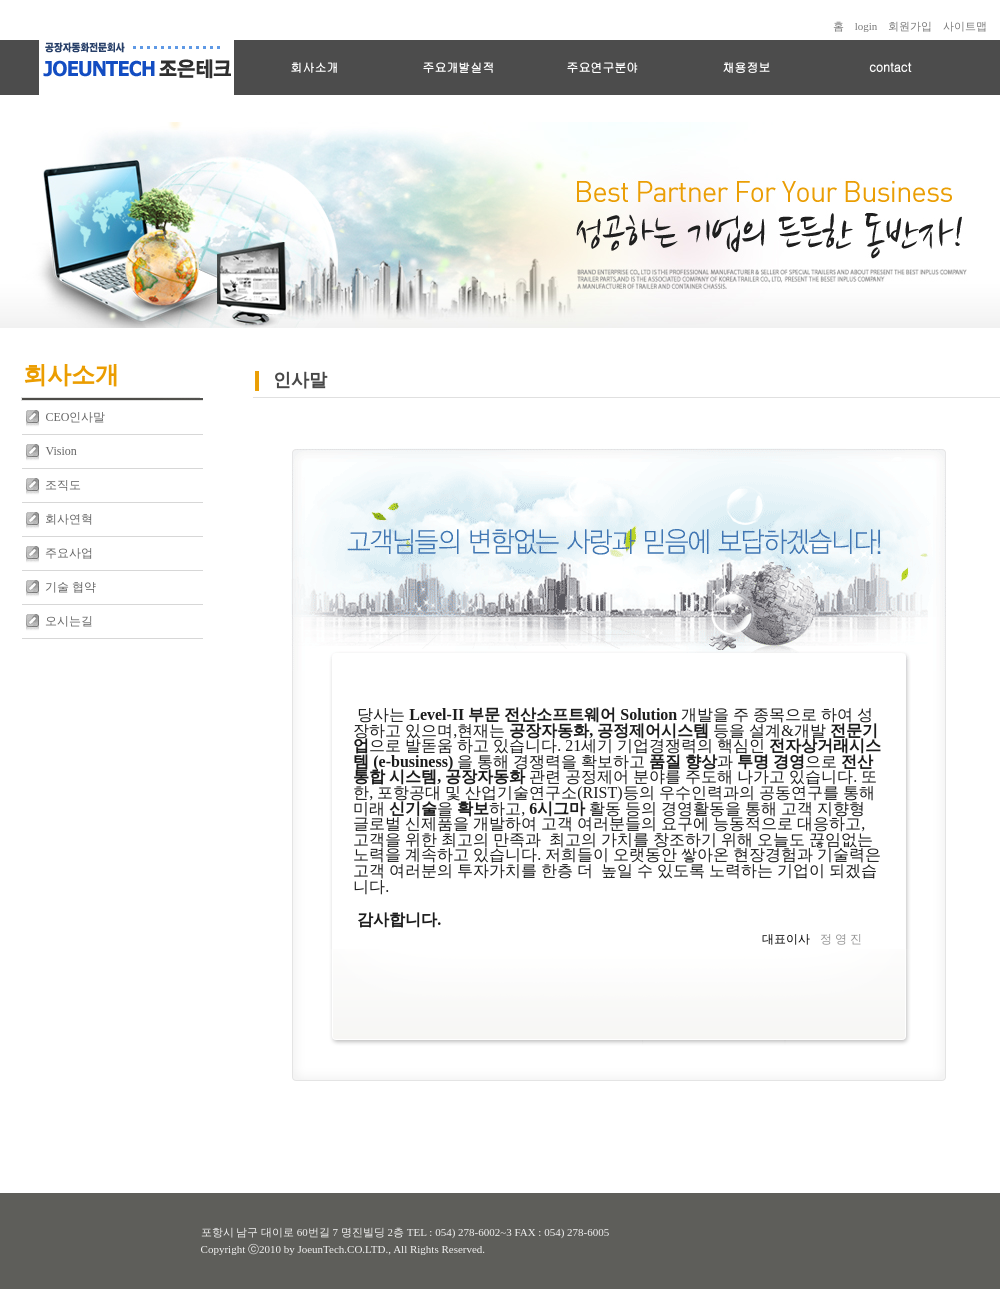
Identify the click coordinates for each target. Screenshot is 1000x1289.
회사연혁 (69, 519)
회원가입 (910, 26)
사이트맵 (965, 26)
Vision (60, 451)
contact (890, 66)
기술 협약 (70, 587)
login (866, 26)
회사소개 (314, 66)
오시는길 (69, 621)
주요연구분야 (602, 66)
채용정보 (746, 66)
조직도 (63, 485)
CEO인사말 (75, 417)
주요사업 (69, 553)
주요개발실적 (458, 66)
